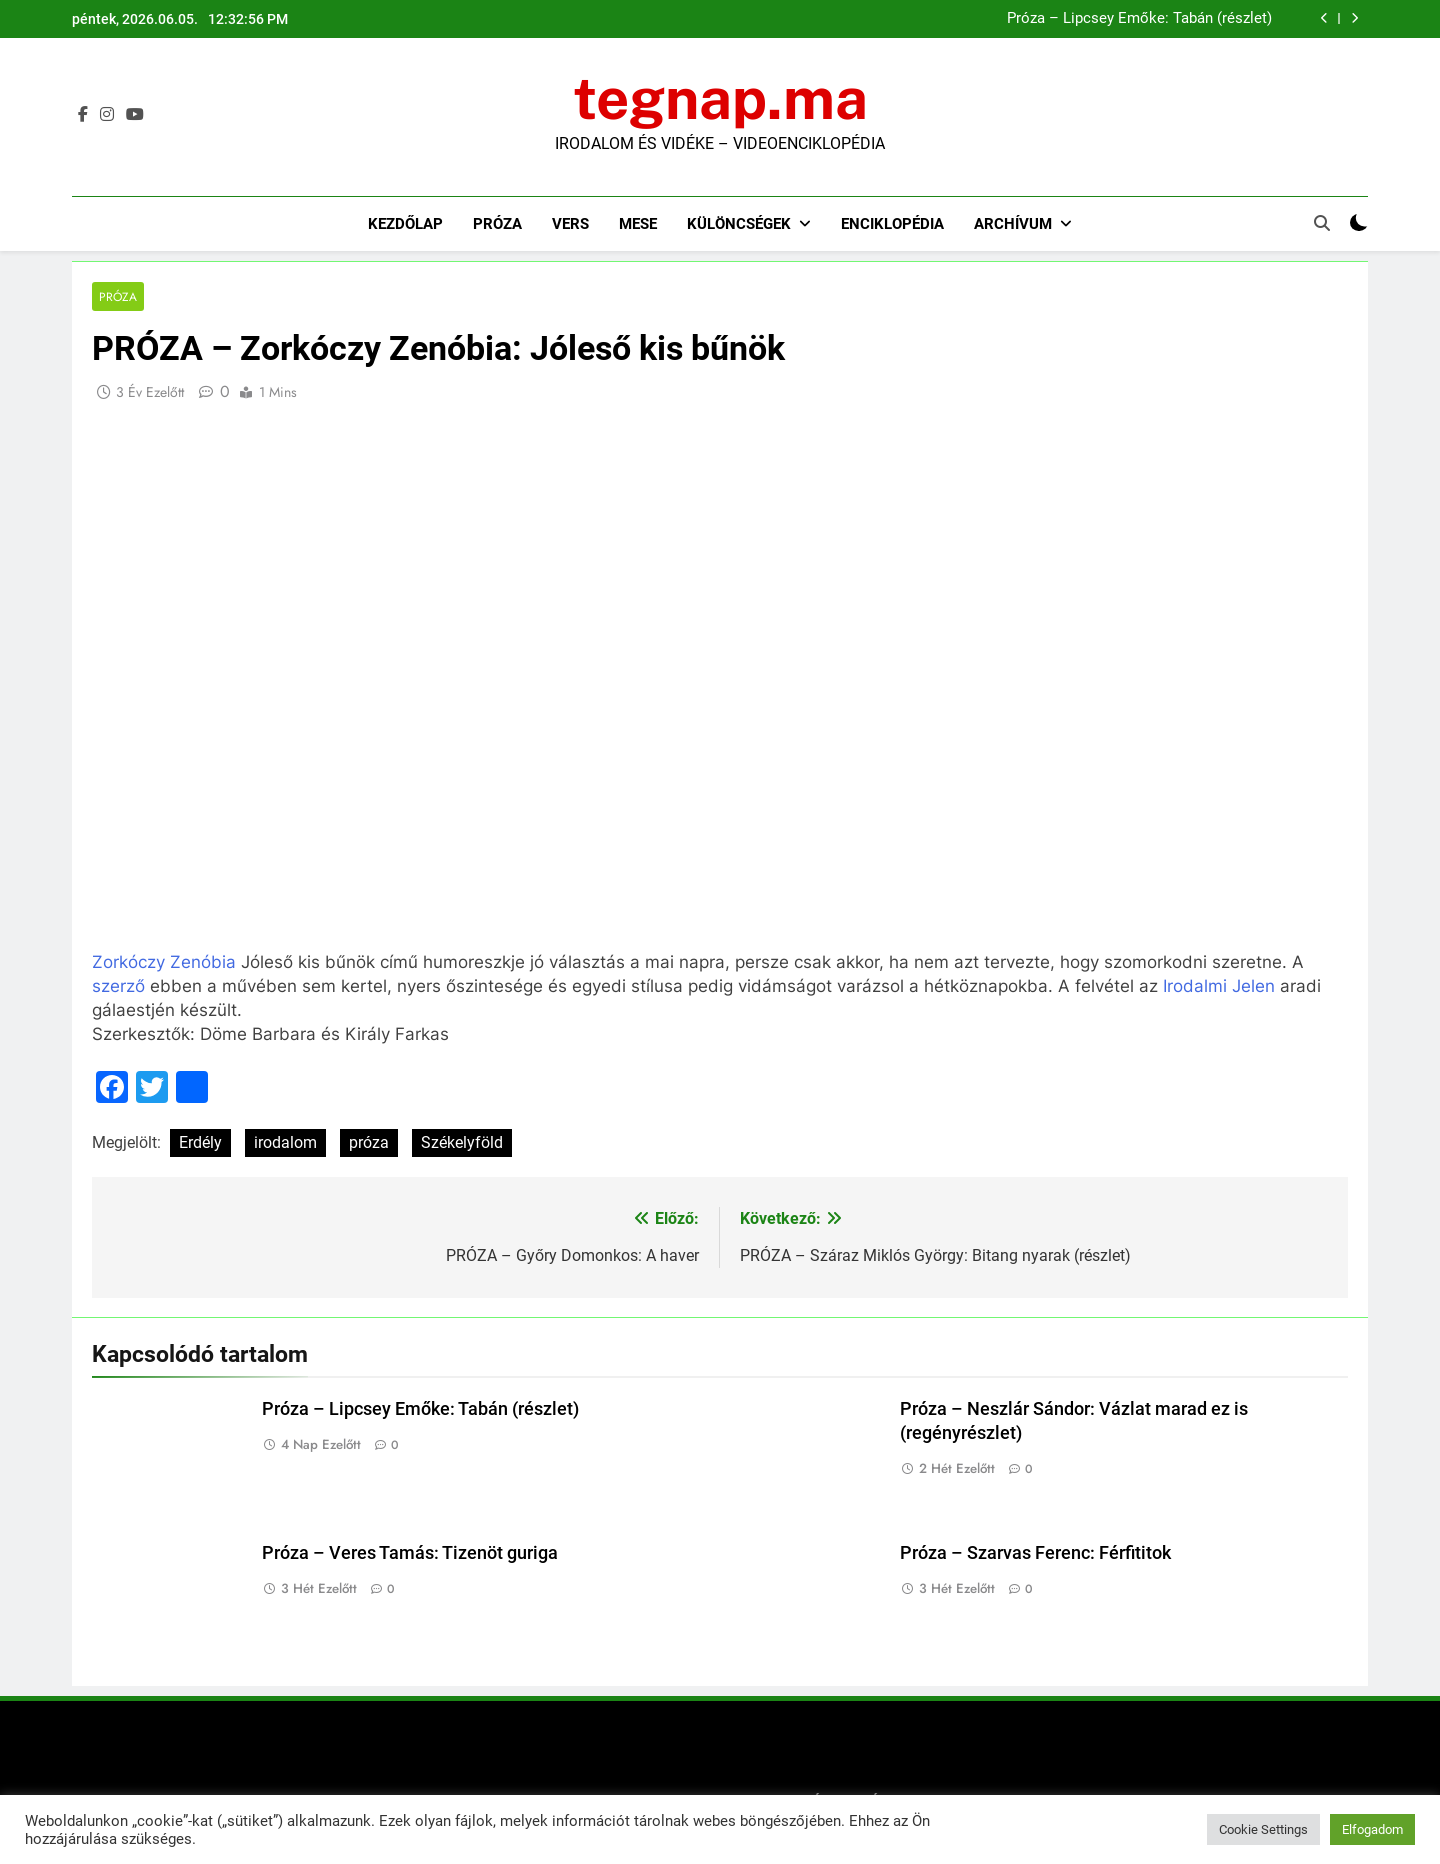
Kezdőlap (405, 224)
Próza (497, 224)
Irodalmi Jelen (1219, 986)
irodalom (285, 1143)
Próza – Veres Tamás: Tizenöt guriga (410, 1553)
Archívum (1013, 224)
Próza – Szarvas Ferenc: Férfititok (1035, 1553)
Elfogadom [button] (1372, 1829)
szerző (118, 986)
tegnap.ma (720, 98)
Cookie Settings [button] (1263, 1829)
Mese (638, 224)
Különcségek (739, 224)
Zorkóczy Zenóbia (164, 962)
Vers (570, 224)
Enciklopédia (892, 224)
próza (369, 1143)
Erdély (200, 1143)
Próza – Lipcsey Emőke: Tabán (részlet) (1139, 19)
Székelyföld (462, 1143)
